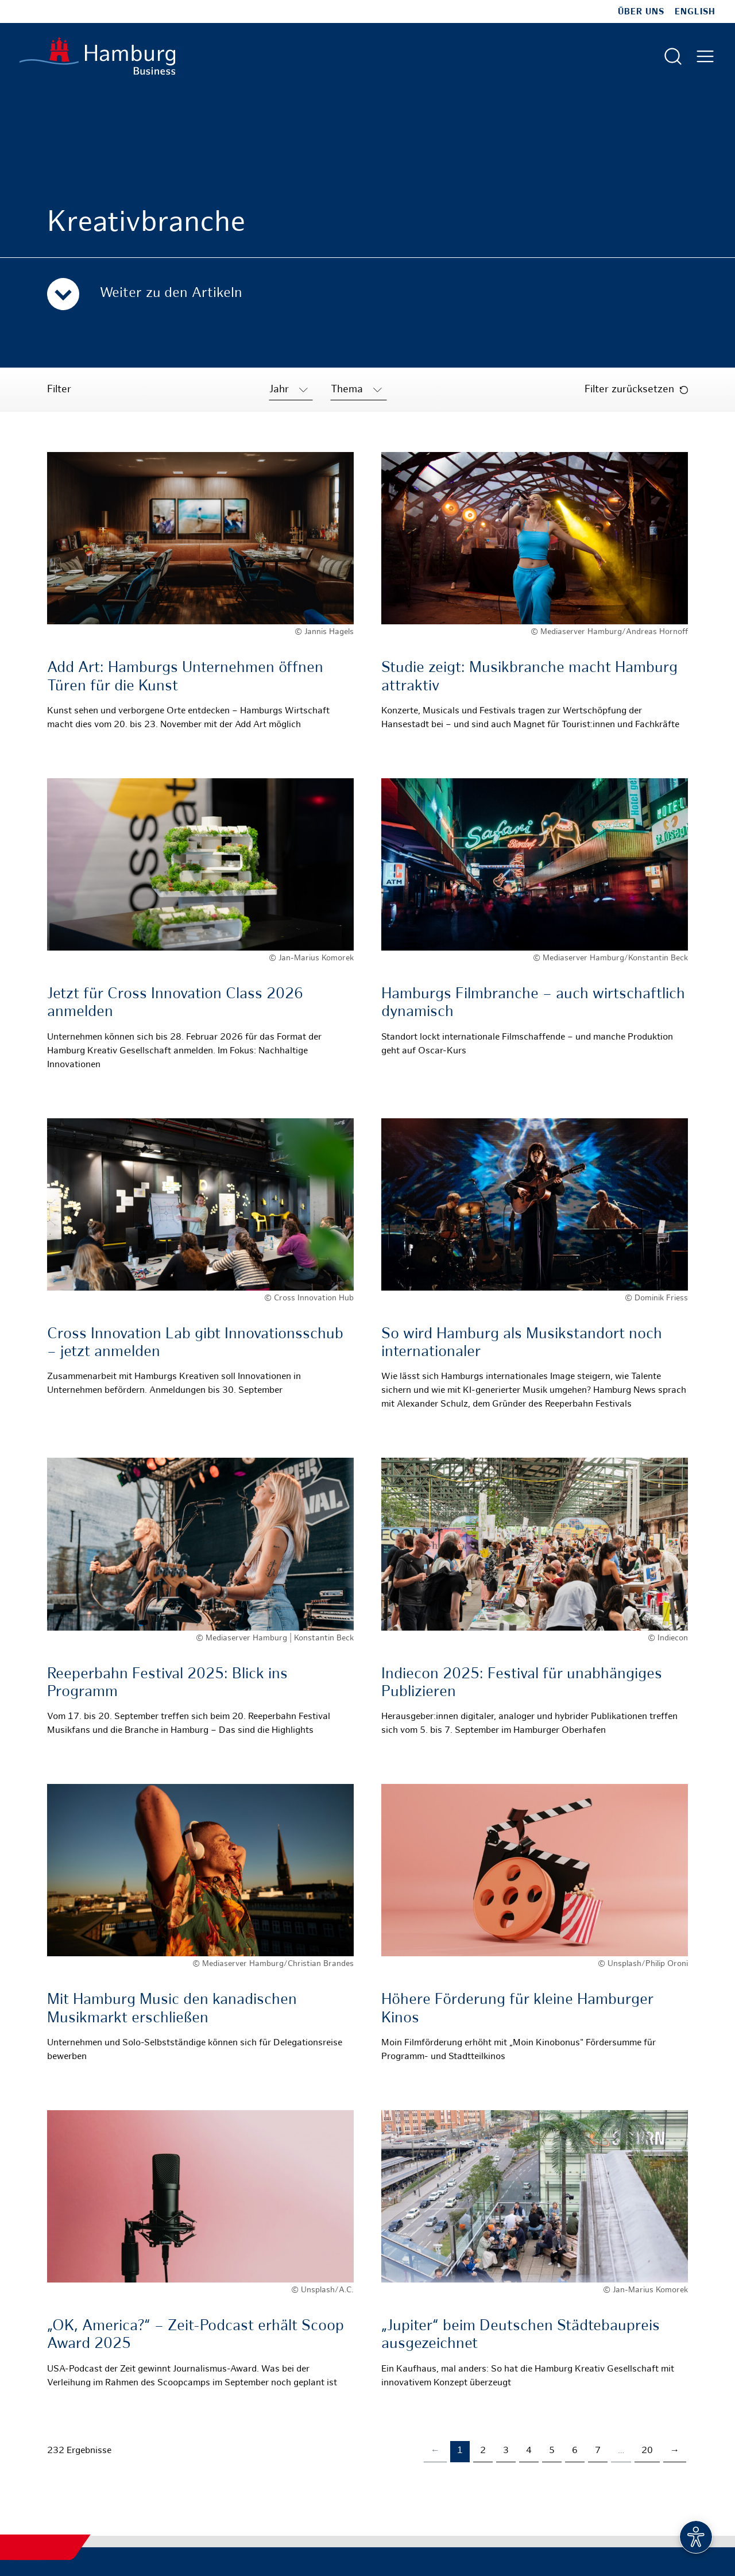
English (695, 12)
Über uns (641, 12)
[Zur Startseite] (97, 56)
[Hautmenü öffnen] (705, 56)
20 (647, 2451)
